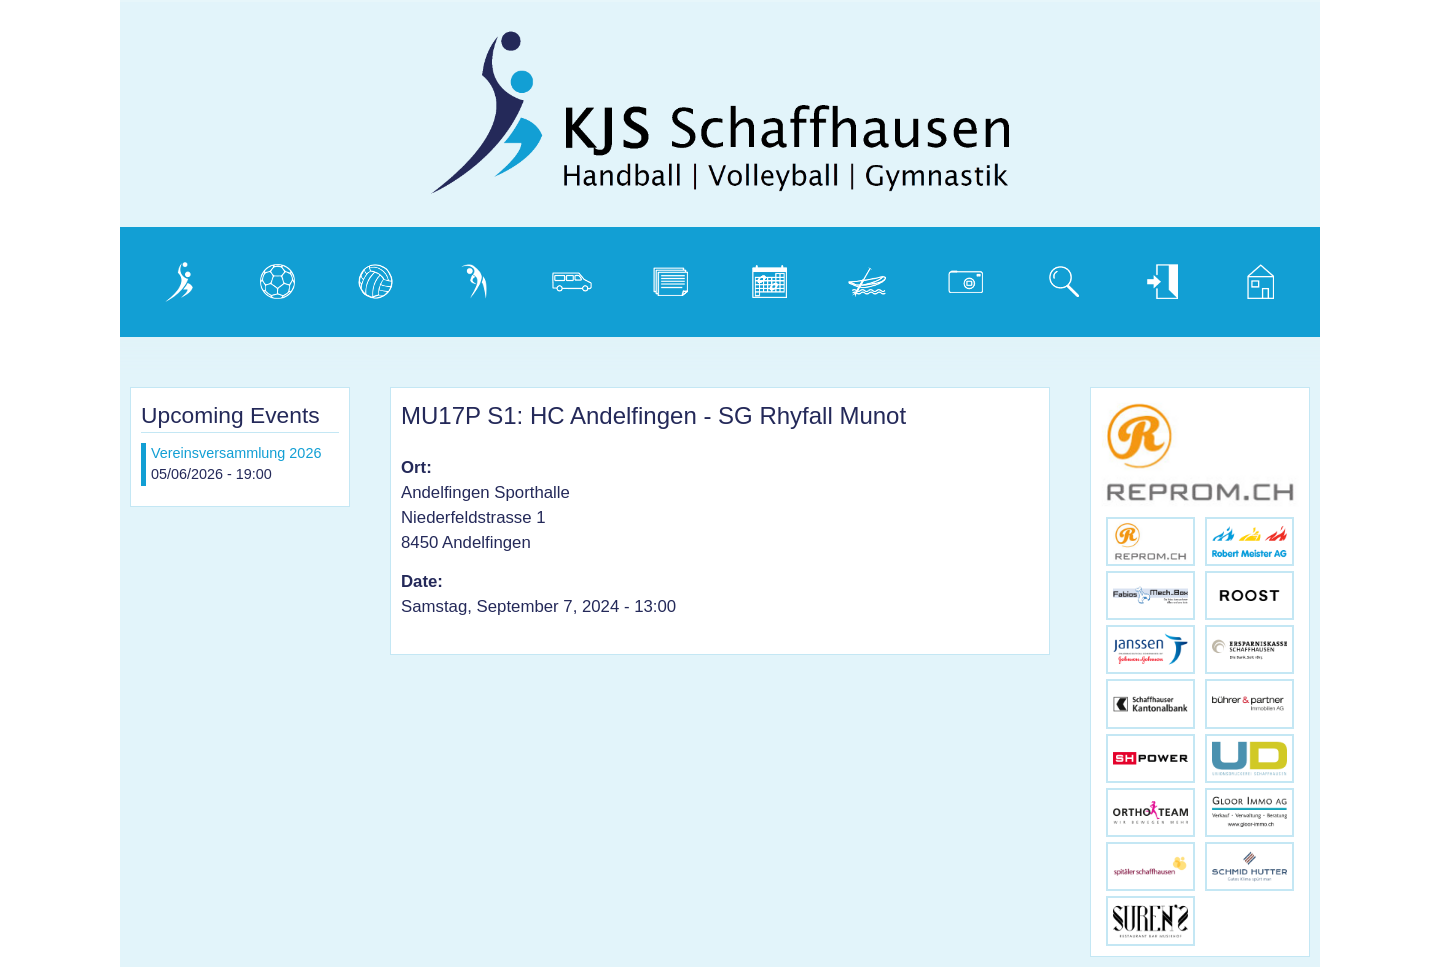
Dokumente (677, 276)
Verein (167, 276)
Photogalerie (973, 276)
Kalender (766, 276)
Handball (274, 276)
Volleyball (375, 276)
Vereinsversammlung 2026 (236, 453)
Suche (1052, 276)
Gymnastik (477, 276)
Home (1248, 276)
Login (1147, 276)
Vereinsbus (577, 276)
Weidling (863, 276)
